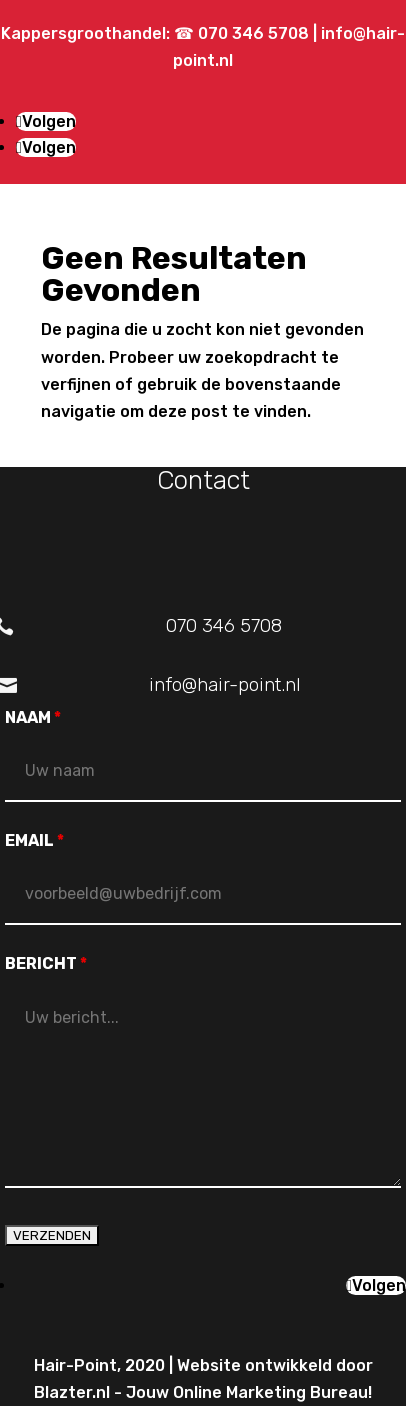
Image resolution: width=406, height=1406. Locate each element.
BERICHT (46, 963)
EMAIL (34, 840)
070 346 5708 (255, 33)
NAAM (33, 717)
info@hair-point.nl (225, 684)
